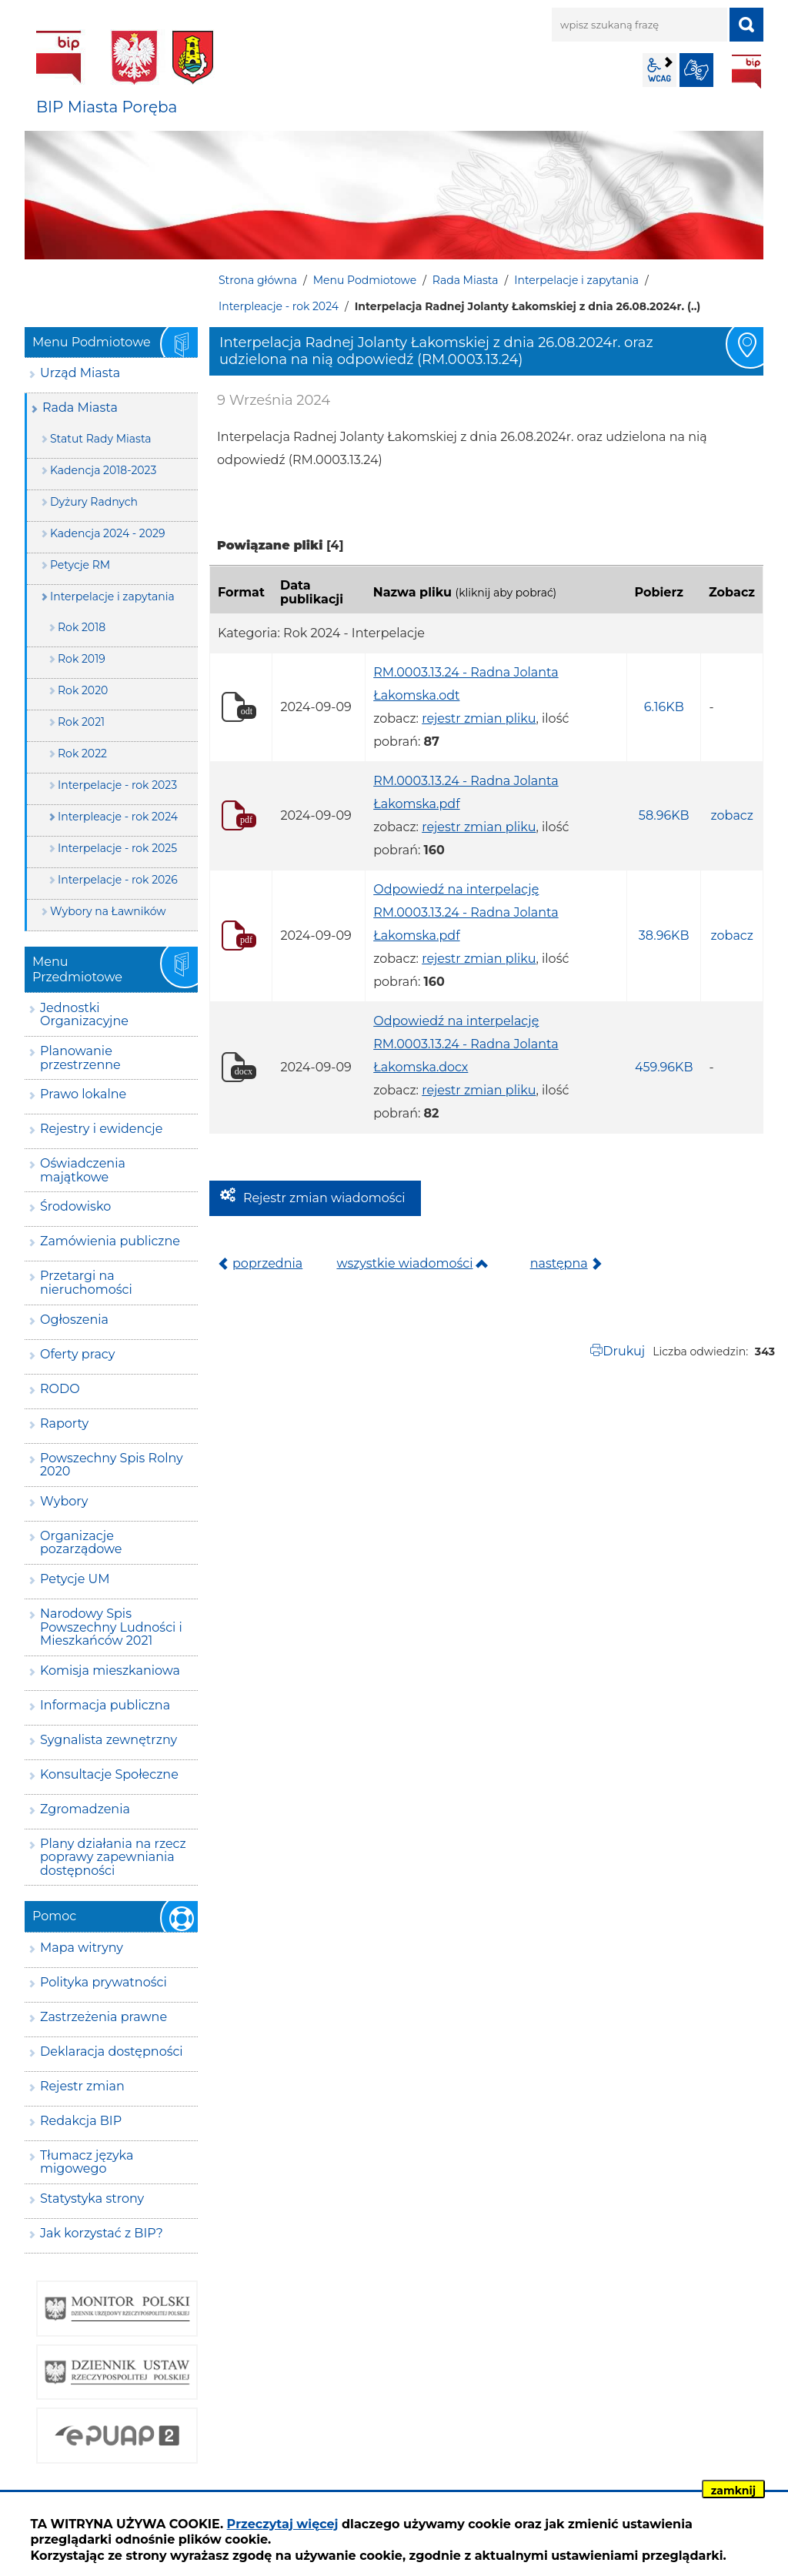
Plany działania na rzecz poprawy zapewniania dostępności (113, 1857)
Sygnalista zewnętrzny (108, 1739)
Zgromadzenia (85, 1809)
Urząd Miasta (80, 373)
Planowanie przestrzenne (80, 1058)
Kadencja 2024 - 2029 (107, 533)
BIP (746, 72)
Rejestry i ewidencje (101, 1128)
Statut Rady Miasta (101, 439)
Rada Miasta (465, 280)
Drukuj (624, 1351)
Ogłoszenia (74, 1319)
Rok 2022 (82, 753)
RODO (60, 1389)
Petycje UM (75, 1579)
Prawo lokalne (83, 1094)
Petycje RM (80, 565)
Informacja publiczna (105, 1705)
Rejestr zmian (82, 2086)
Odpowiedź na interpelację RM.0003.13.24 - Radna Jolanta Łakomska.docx (466, 1044)
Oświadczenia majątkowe (82, 1170)
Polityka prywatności (103, 1982)
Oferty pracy (77, 1354)
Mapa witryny (81, 1947)
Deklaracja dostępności (111, 2051)
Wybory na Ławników (108, 911)
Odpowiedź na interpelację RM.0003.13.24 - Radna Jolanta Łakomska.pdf (466, 912)
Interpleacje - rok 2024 (279, 306)
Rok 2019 (81, 659)
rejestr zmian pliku (479, 718)
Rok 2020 (83, 690)
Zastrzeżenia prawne (103, 2017)
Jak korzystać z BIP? (101, 2233)
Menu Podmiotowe (364, 280)
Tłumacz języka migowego (86, 2162)
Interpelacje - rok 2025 (117, 848)
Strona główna (258, 280)
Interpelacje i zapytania (576, 280)
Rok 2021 (81, 722)
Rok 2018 (81, 627)
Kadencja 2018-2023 (103, 470)
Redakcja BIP (81, 2120)
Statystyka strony (92, 2198)
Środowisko (75, 1206)
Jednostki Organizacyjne (84, 1015)
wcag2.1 (659, 70)
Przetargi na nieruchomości (86, 1282)
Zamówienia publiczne (110, 1241)
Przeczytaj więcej (283, 2524)
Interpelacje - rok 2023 (117, 785)
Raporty (64, 1423)
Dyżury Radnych (94, 502)
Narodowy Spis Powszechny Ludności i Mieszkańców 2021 (111, 1627)
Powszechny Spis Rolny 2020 (111, 1465)
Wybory (64, 1501)
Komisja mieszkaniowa (110, 1670)
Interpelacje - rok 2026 (118, 880)
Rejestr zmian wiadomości (324, 1198)
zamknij (733, 2490)
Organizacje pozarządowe (81, 1543)
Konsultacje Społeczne (109, 1774)
